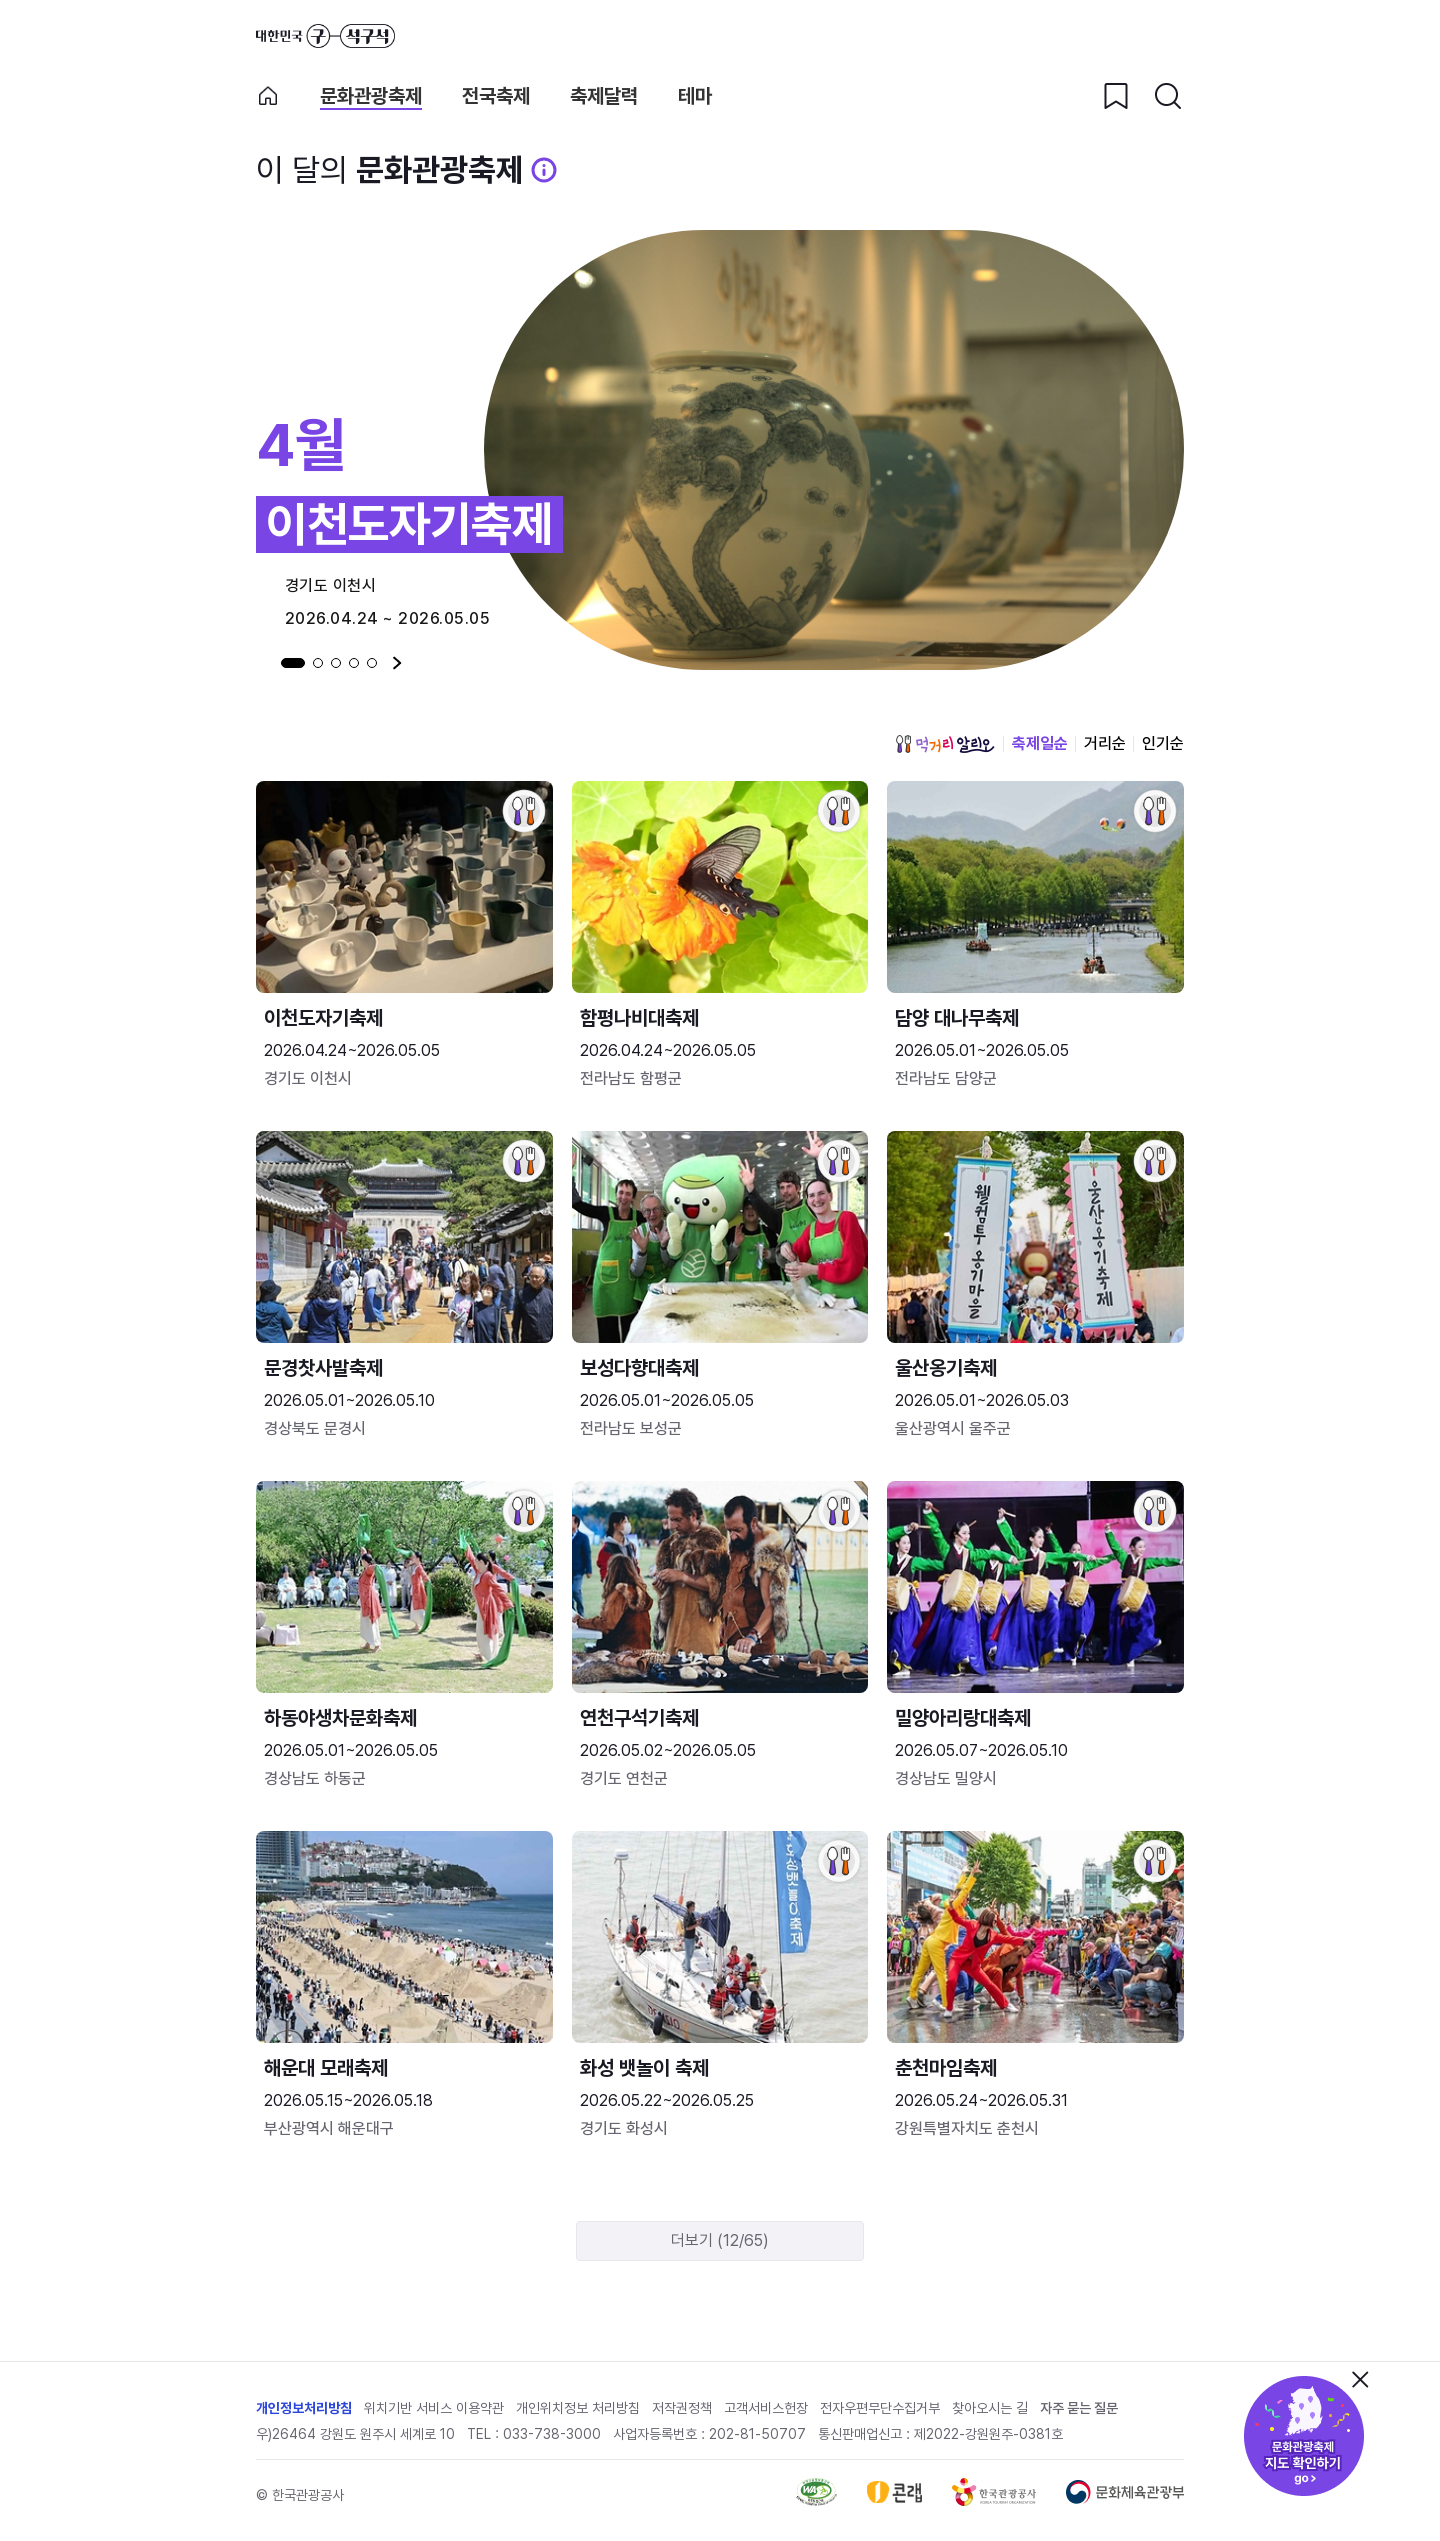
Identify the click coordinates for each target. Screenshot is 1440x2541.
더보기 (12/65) (720, 2240)
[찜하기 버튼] (1116, 96)
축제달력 (604, 96)
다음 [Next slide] (397, 663)
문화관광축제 (371, 96)
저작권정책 (682, 2408)
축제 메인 (268, 96)
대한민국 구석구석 (325, 36)
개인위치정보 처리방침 (578, 2408)
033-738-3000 (552, 2434)
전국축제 (496, 96)
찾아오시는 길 (990, 2408)
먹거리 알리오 (945, 744)
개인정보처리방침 (304, 2408)
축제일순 (1040, 743)
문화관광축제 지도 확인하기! (1304, 2436)
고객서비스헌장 (766, 2408)
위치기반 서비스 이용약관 (434, 2408)
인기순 (1163, 743)
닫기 (1360, 2379)
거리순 (1105, 743)
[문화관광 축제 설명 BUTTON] (544, 170)
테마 (695, 96)
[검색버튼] (1168, 96)
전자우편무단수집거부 (880, 2408)
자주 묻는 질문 (1079, 2408)
